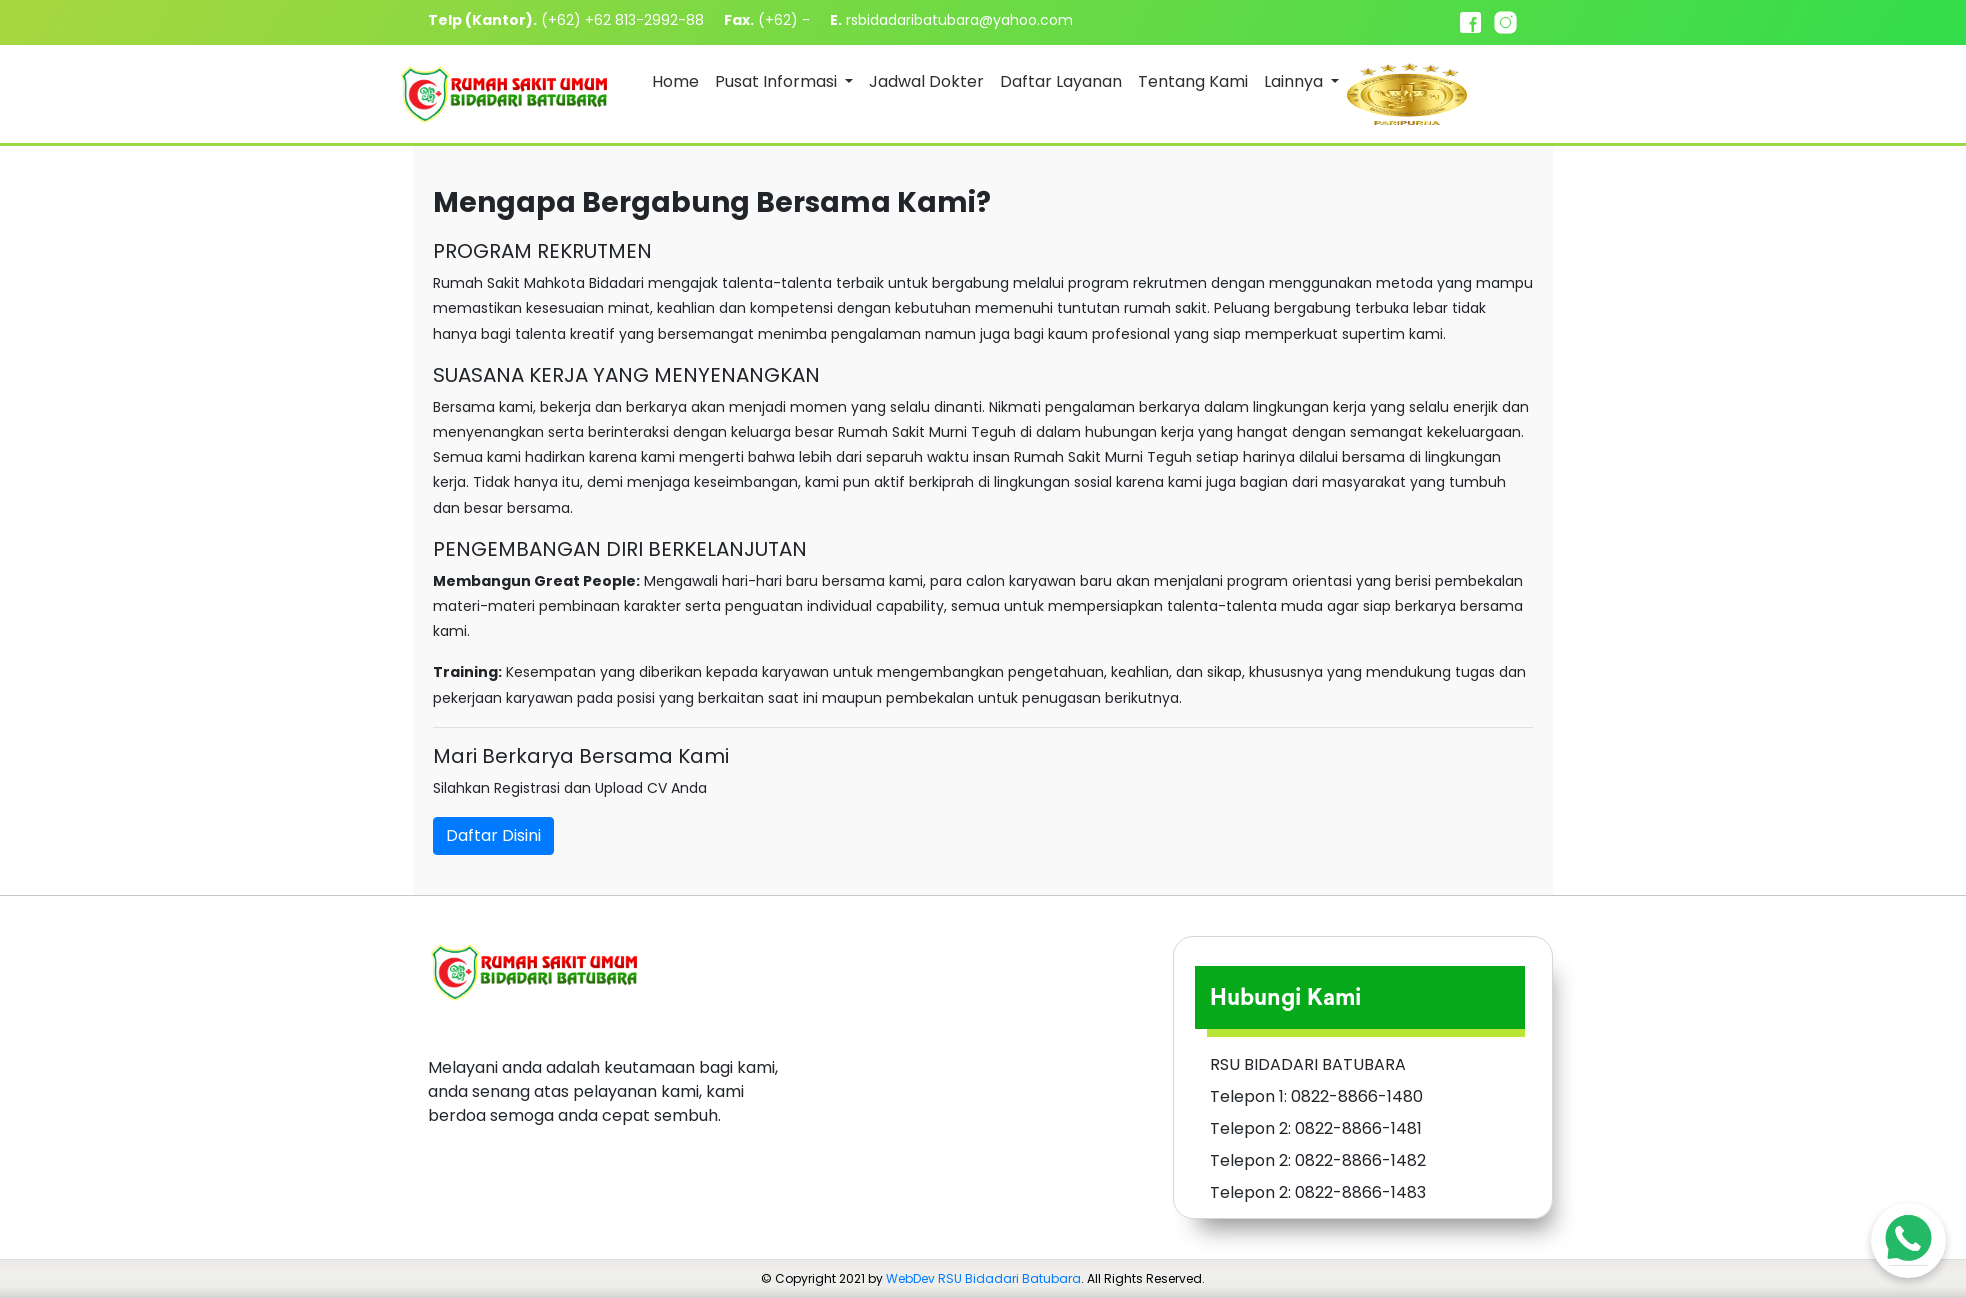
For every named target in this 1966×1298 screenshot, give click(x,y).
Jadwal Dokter (926, 81)
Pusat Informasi (778, 81)
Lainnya (1295, 81)
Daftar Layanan (1061, 81)
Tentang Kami (1193, 81)
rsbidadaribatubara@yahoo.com (959, 20)
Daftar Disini (493, 835)
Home (675, 81)
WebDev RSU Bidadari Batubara (983, 1278)
